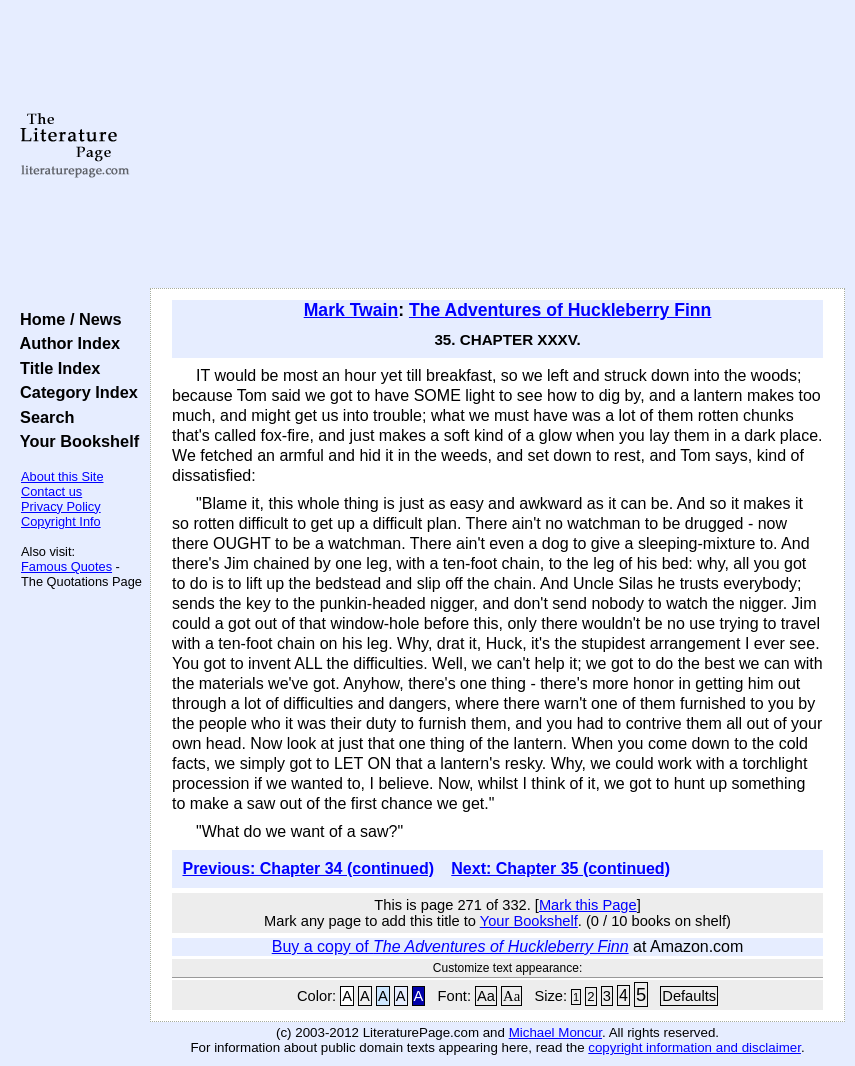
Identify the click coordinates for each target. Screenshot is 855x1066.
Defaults (689, 996)
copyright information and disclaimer (694, 1047)
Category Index (74, 392)
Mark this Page (588, 905)
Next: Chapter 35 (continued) (560, 868)
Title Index (55, 368)
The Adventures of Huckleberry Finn (560, 310)
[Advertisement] (497, 145)
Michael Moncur (555, 1032)
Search (42, 417)
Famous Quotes (66, 566)
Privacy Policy (61, 506)
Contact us (51, 491)
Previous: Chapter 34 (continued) (308, 868)
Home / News (66, 319)
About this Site (62, 476)
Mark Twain (351, 310)
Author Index (65, 343)
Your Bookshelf (75, 441)
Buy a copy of (450, 946)
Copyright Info (61, 521)
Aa (486, 996)
